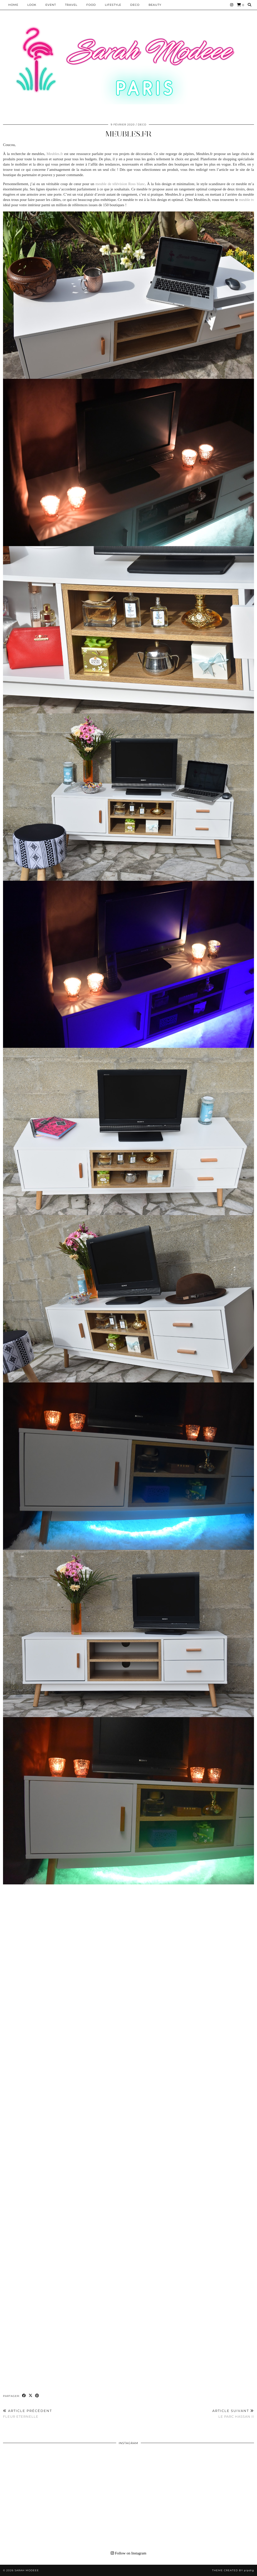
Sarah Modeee (27, 2570)
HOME (13, 5)
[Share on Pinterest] (37, 2396)
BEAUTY (155, 5)
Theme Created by (233, 2570)
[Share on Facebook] (24, 2396)
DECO (135, 5)
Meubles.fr (54, 154)
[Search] (249, 5)
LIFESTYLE (113, 5)
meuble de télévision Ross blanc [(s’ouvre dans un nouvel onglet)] (120, 184)
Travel (71, 5)
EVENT (50, 5)
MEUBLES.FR (128, 133)
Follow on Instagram (128, 2553)
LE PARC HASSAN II (233, 2413)
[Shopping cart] (240, 5)
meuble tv (246, 200)
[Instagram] (231, 5)
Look (31, 5)
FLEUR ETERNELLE (27, 2413)
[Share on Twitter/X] (30, 2396)
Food (91, 5)
